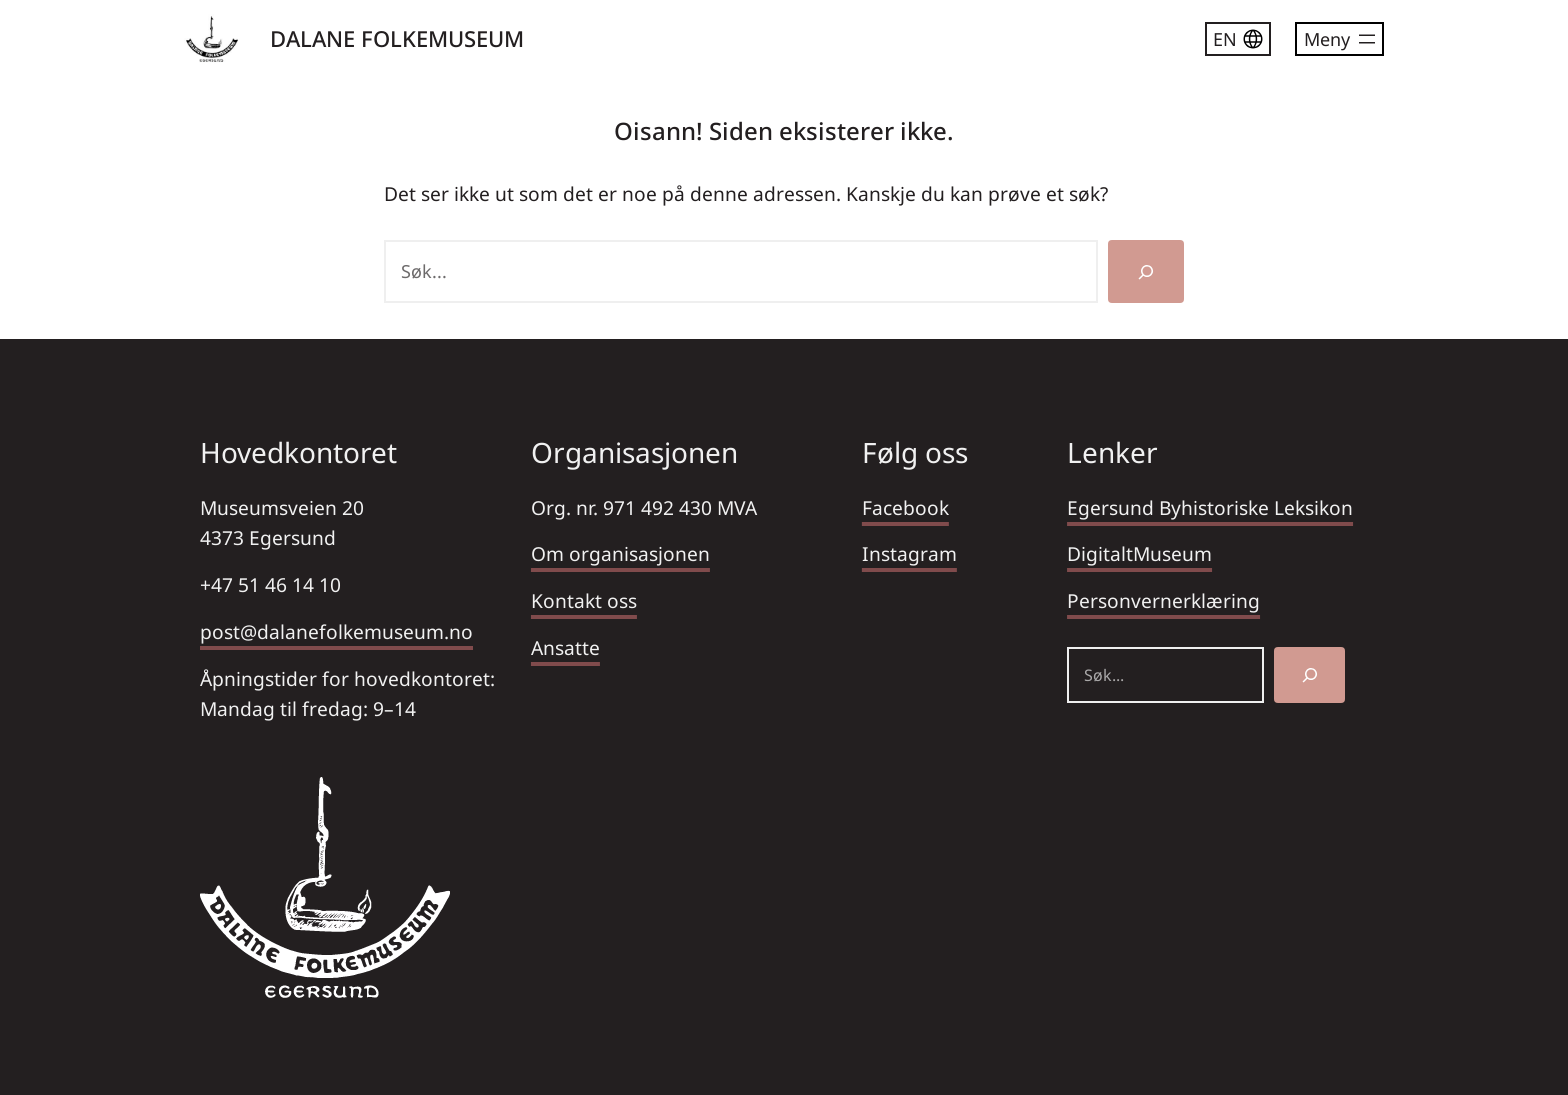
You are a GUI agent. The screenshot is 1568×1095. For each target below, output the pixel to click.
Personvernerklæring (1163, 600)
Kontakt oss (584, 600)
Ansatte (565, 647)
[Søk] (1146, 271)
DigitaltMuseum (1139, 553)
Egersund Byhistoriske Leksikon (1210, 507)
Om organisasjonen (620, 553)
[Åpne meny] (1339, 39)
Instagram (909, 553)
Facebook (905, 507)
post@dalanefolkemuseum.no (336, 631)
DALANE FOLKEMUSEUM (397, 38)
